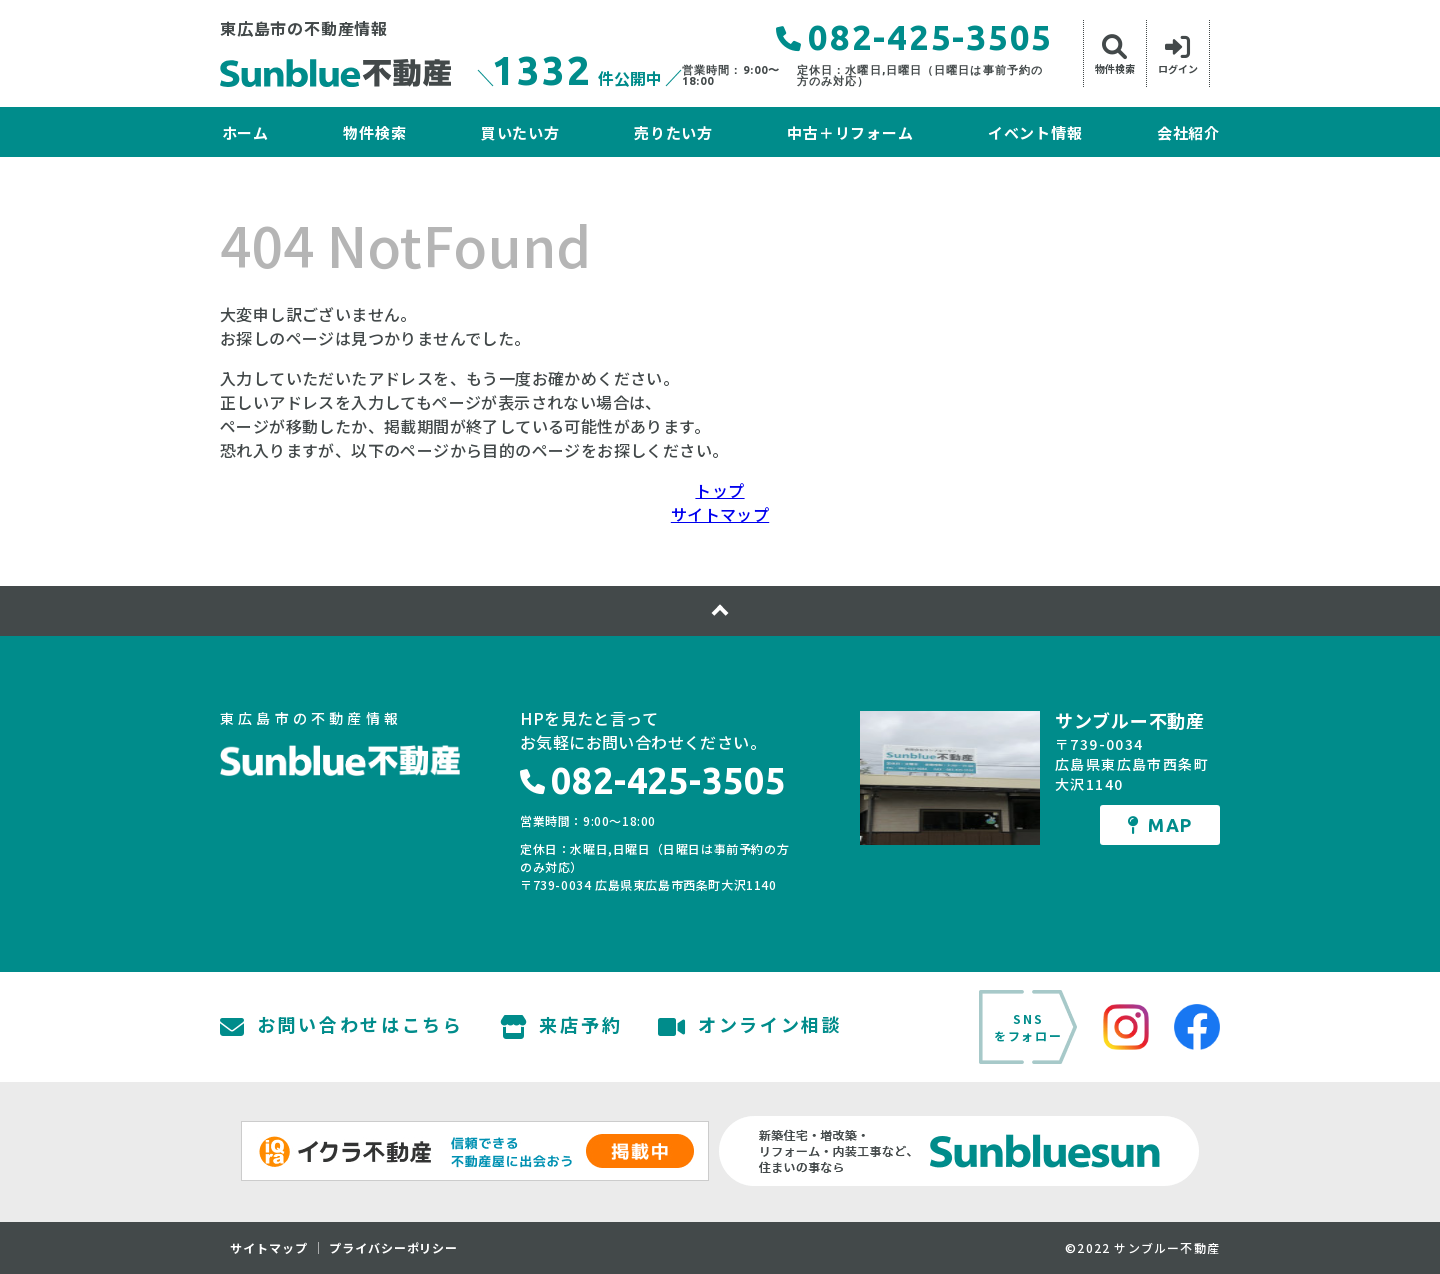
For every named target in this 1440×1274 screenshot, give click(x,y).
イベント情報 (1035, 132)
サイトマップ (720, 514)
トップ (719, 490)
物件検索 (374, 132)
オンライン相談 (750, 1027)
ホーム (245, 132)
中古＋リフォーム (850, 132)
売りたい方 (673, 132)
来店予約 (561, 1027)
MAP (1160, 825)
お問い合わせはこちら (342, 1027)
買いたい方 (520, 132)
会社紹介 (1188, 132)
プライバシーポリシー (394, 1248)
